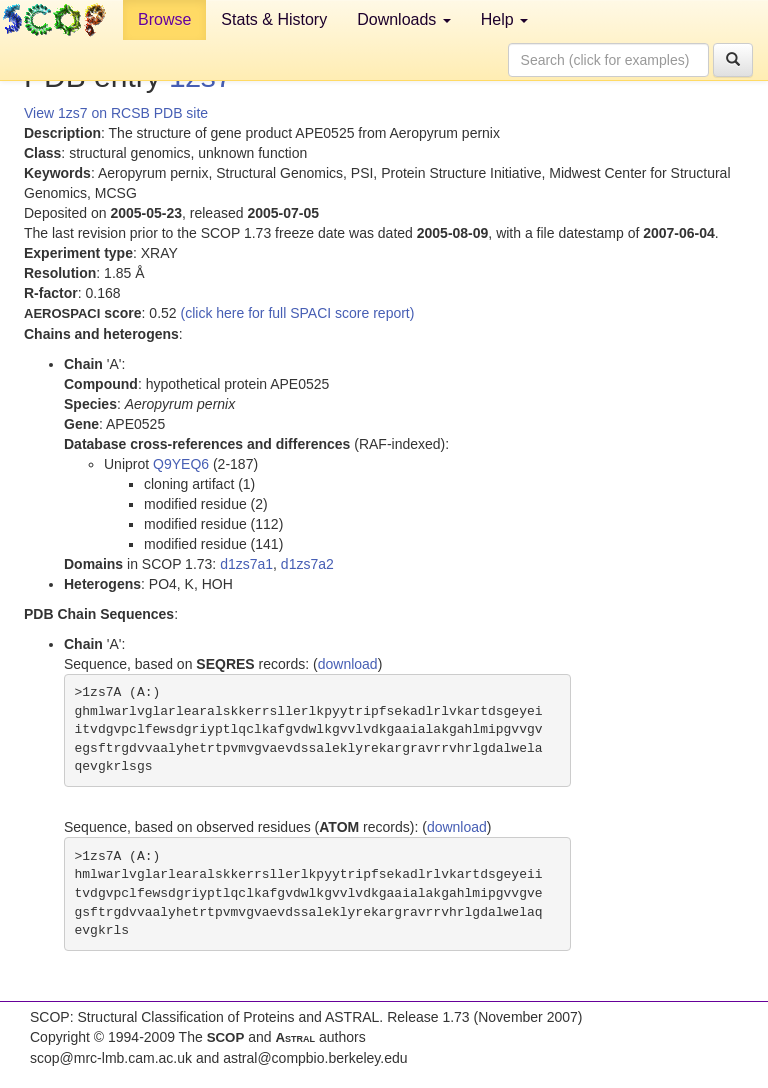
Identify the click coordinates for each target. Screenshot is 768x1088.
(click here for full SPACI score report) (298, 313)
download (348, 664)
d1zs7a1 (246, 564)
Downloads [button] (404, 19)
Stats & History (274, 19)
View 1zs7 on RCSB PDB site (116, 113)
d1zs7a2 (307, 564)
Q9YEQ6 (181, 464)
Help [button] (504, 19)
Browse (164, 19)
